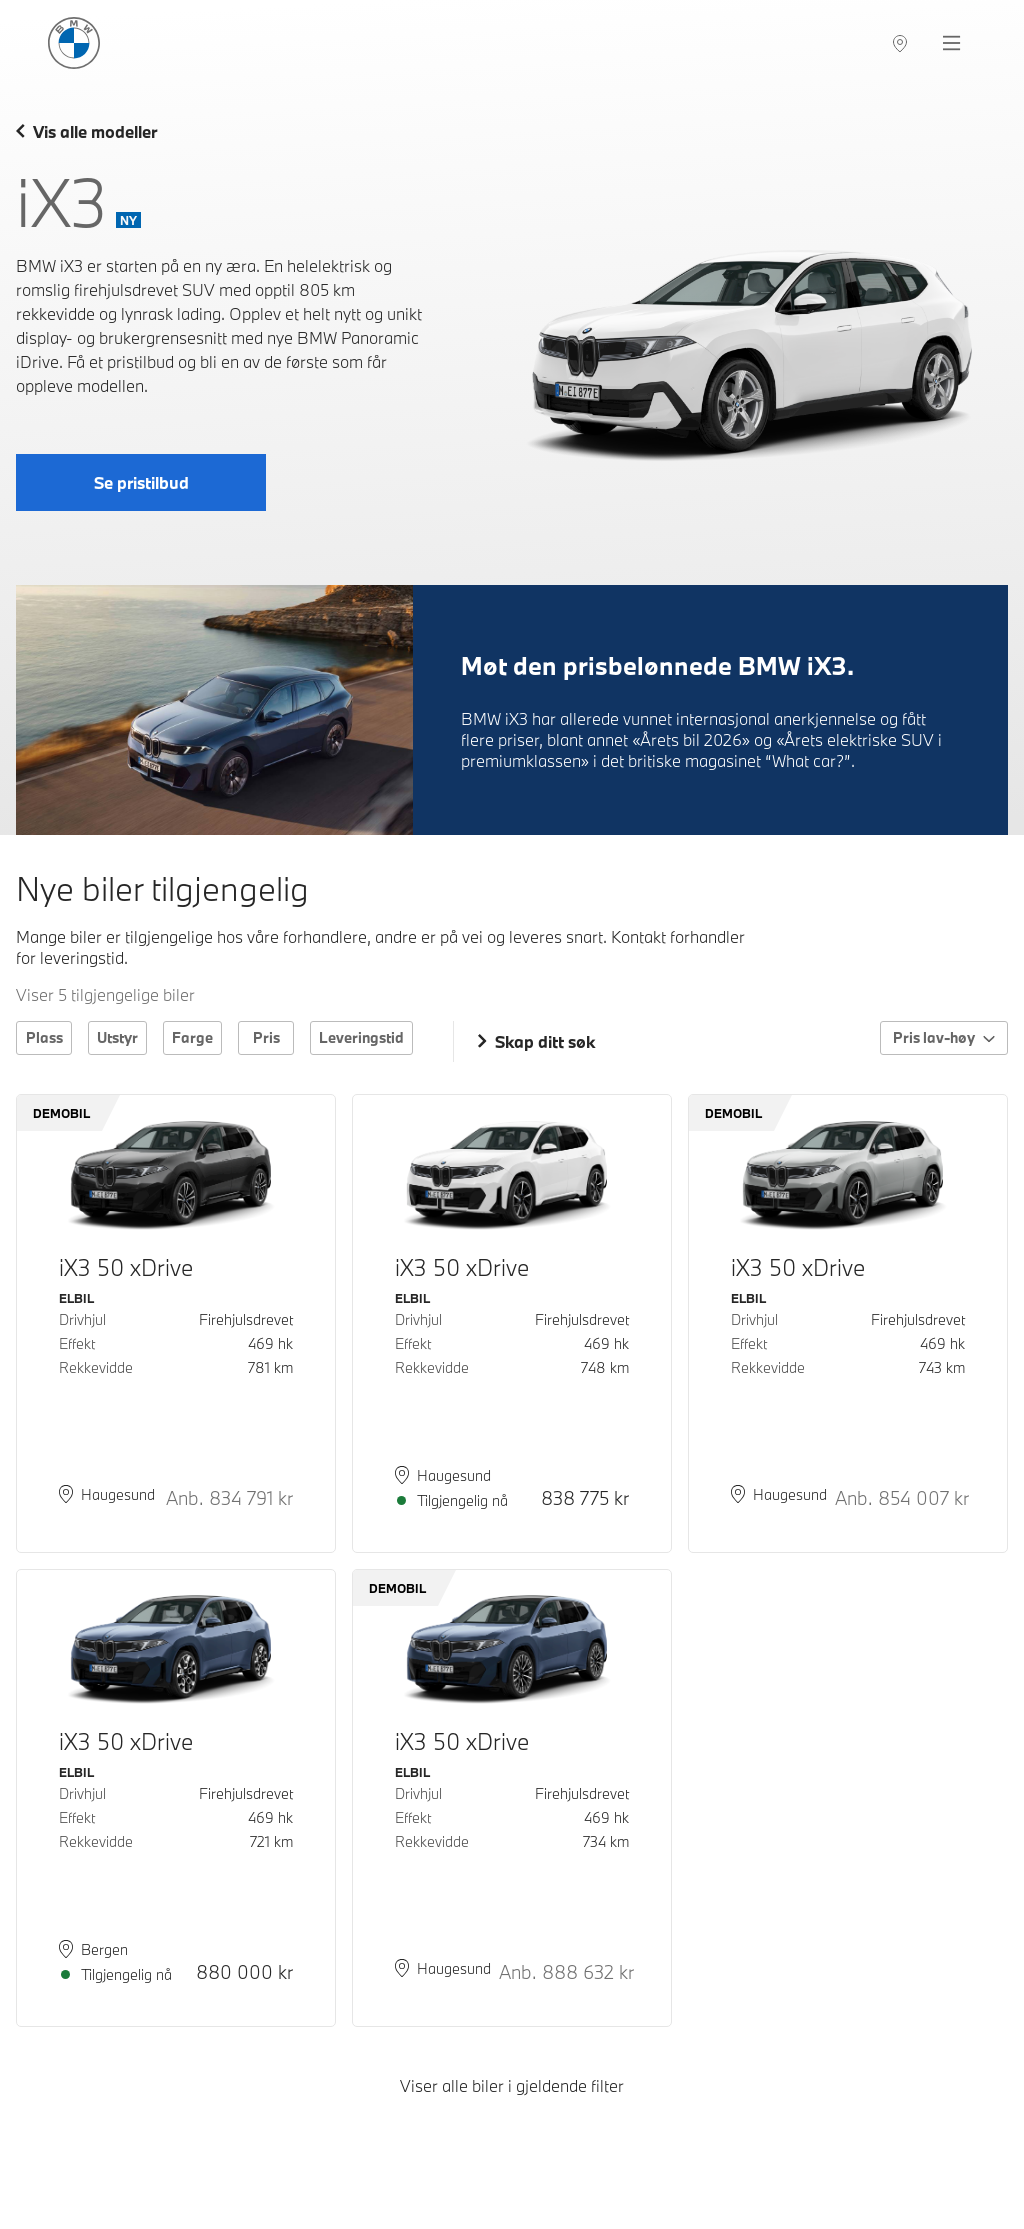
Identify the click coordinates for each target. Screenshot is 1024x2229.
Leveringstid (361, 1037)
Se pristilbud (141, 482)
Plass (44, 1037)
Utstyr (117, 1037)
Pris (266, 1037)
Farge (192, 1037)
